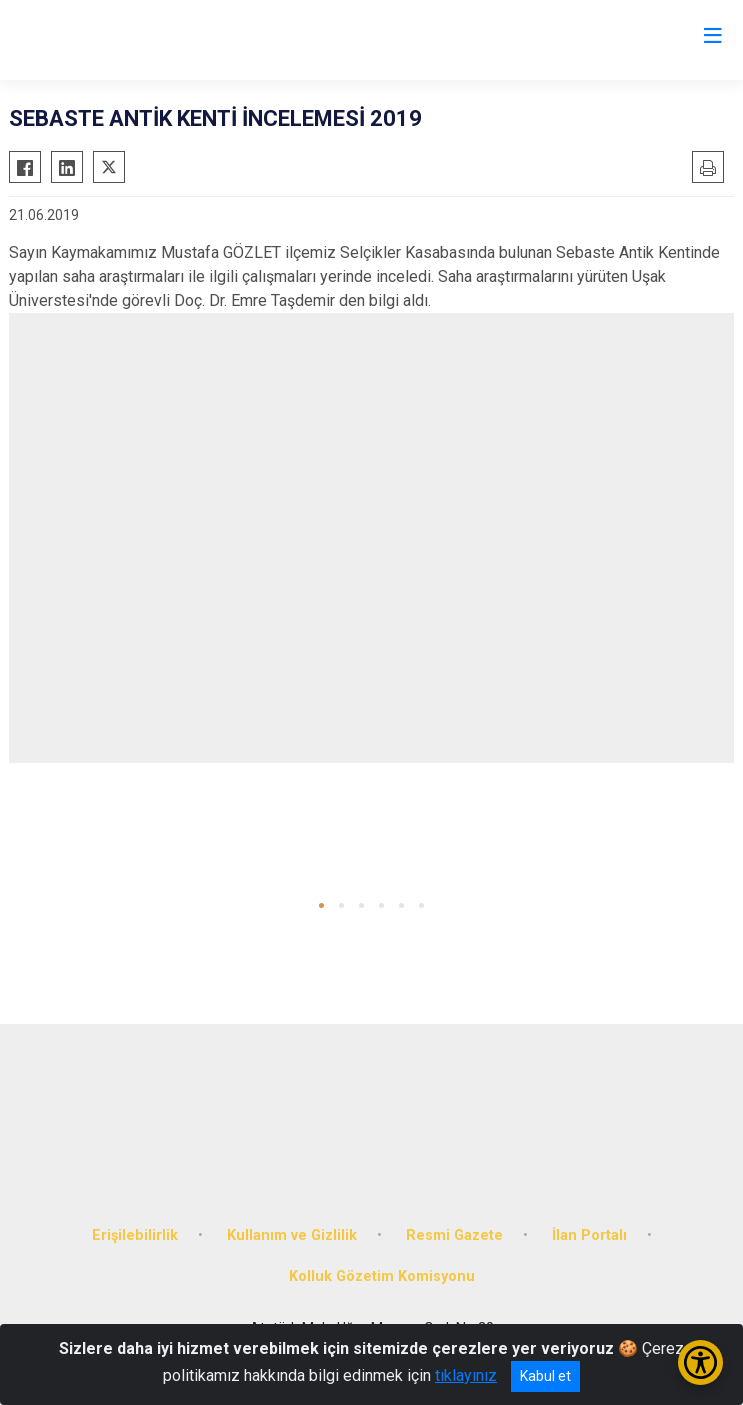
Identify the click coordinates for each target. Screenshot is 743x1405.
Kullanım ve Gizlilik (292, 1235)
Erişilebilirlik (135, 1235)
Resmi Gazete (454, 1235)
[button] (321, 905)
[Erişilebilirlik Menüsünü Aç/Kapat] (700, 1362)
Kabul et (545, 1376)
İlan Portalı (589, 1235)
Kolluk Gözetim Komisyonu (382, 1276)
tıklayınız (466, 1375)
